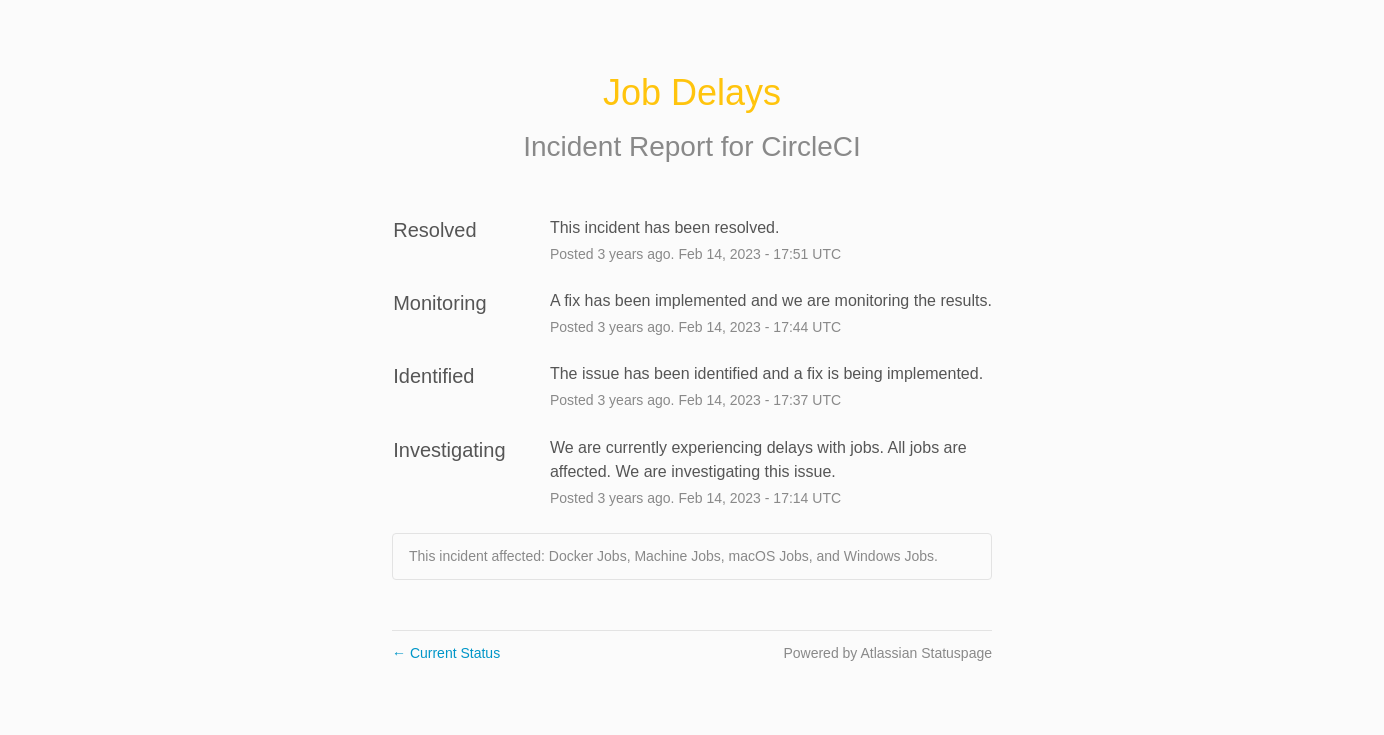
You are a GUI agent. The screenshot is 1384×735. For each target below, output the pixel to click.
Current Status (446, 653)
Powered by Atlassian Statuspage (887, 653)
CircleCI (811, 146)
